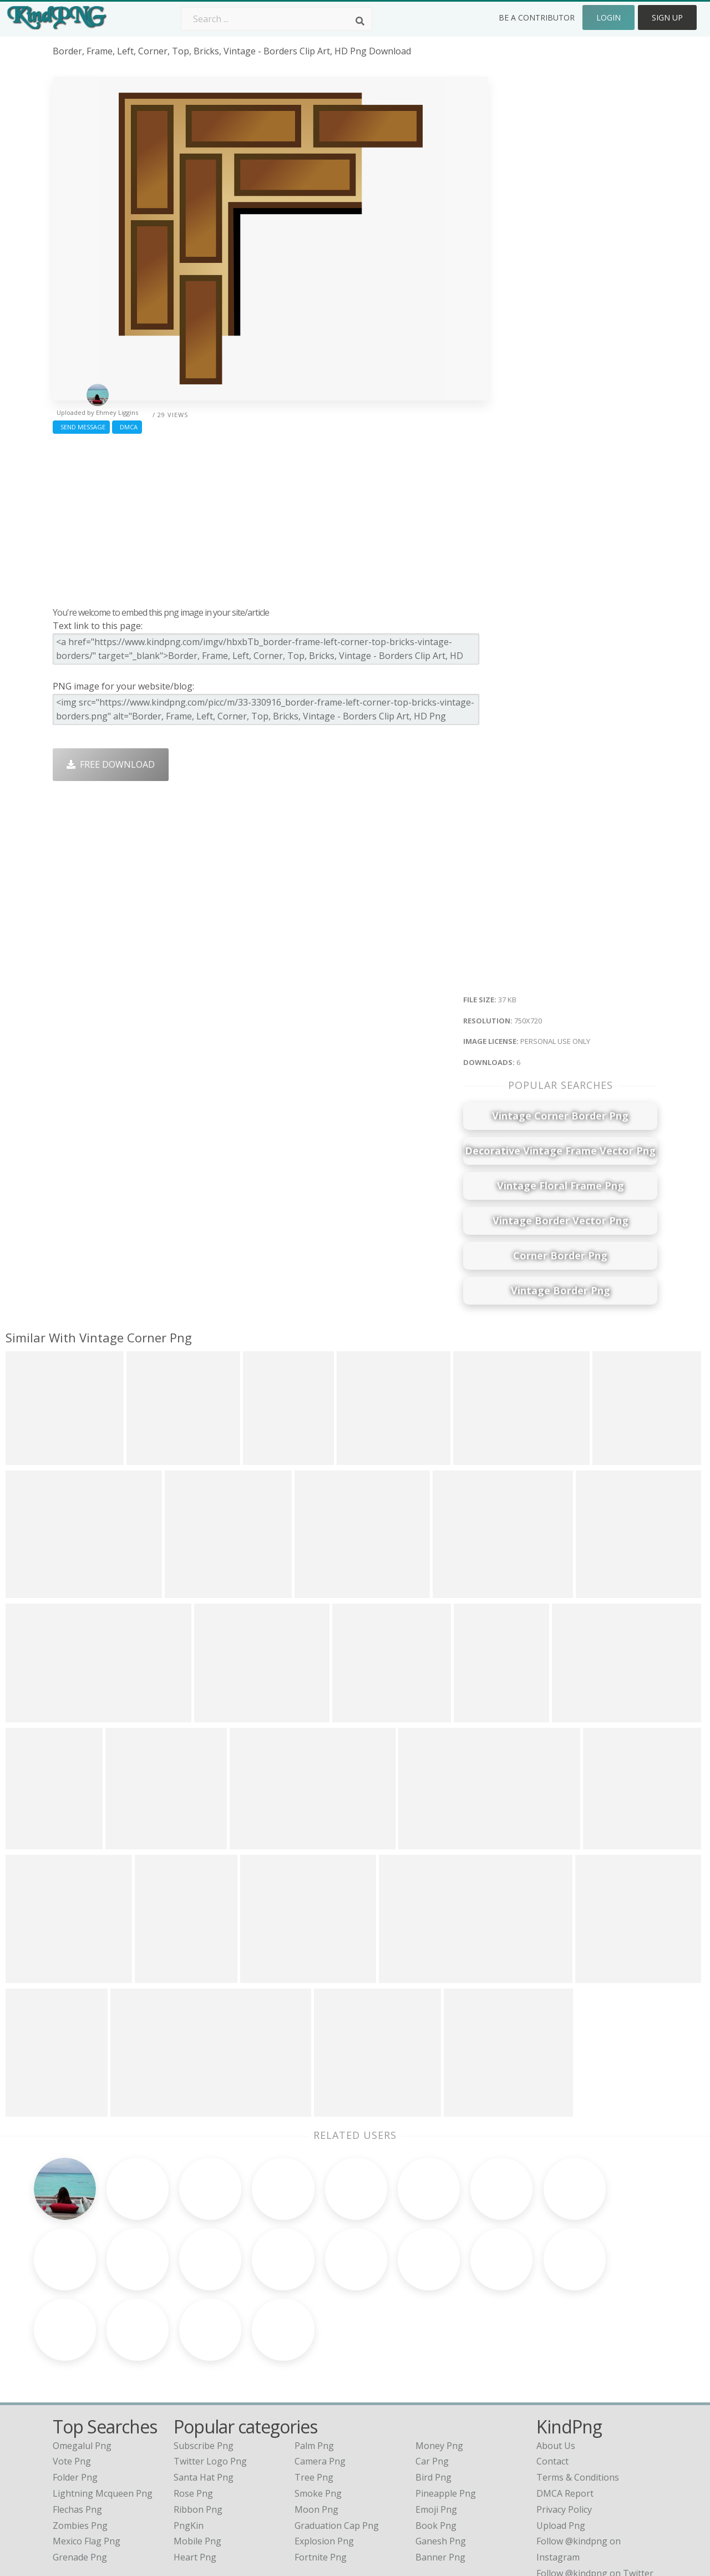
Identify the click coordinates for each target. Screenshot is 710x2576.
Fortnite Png (321, 2472)
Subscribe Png (204, 2360)
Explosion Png (324, 2456)
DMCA (127, 427)
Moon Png (316, 2424)
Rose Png (193, 2408)
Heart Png (195, 2472)
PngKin (189, 2440)
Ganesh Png (440, 2456)
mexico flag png (86, 2456)
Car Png (432, 2376)
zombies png (80, 2440)
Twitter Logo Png (210, 2376)
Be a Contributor (537, 17)
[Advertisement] (270, 517)
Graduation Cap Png (337, 2440)
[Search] (360, 21)
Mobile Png (197, 2456)
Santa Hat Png (204, 2392)
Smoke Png (318, 2408)
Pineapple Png (445, 2408)
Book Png (436, 2440)
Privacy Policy (564, 2424)
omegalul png (82, 2360)
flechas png (77, 2424)
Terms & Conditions (577, 2392)
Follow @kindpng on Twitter (594, 2488)
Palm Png (314, 2360)
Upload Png (560, 2440)
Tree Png (314, 2392)
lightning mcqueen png (103, 2408)
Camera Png (320, 2376)
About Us (555, 2360)
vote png (72, 2376)
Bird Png (433, 2392)
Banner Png (440, 2472)
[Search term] (277, 19)
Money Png (439, 2360)
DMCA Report (565, 2408)
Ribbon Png (198, 2424)
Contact (552, 2376)
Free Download (111, 764)
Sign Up (667, 17)
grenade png (80, 2472)
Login (608, 17)
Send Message (81, 427)
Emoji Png (436, 2424)
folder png (75, 2392)
